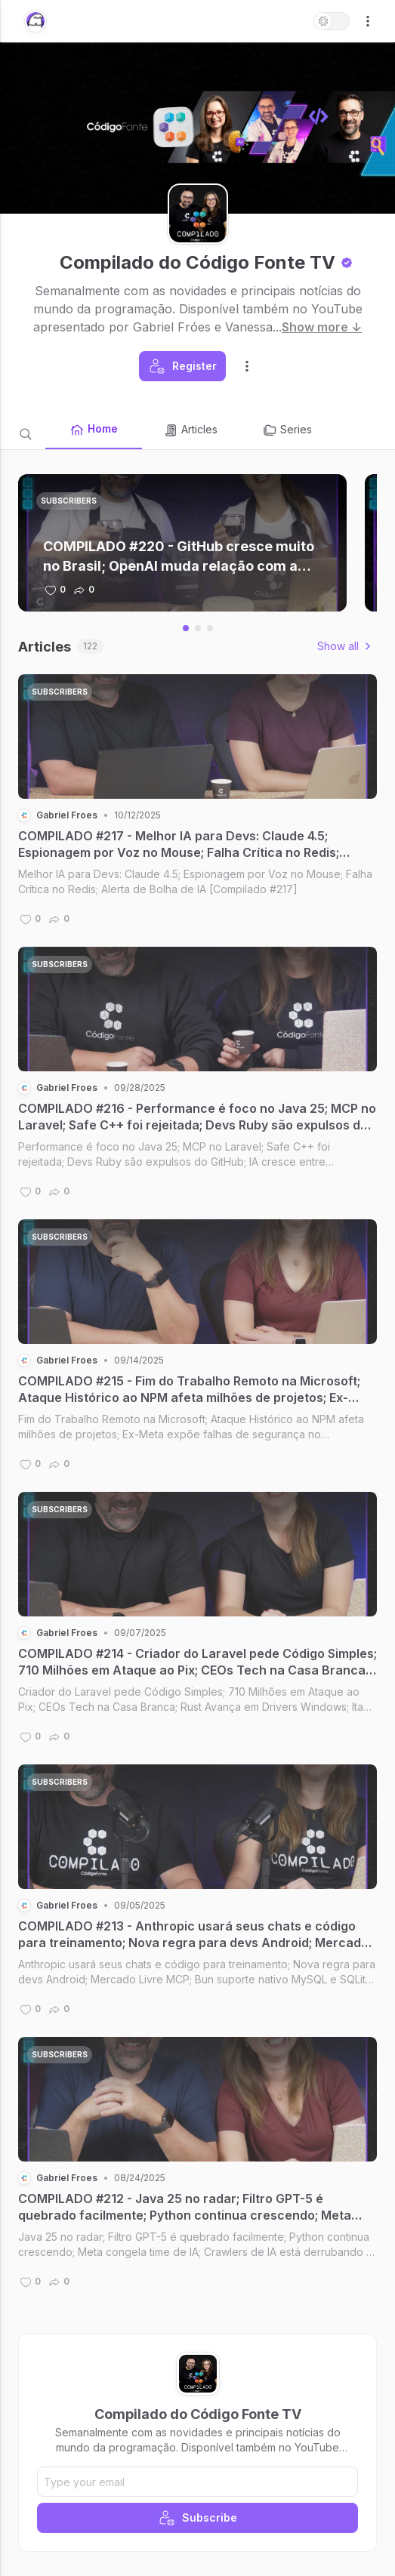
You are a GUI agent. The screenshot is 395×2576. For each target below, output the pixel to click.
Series (287, 430)
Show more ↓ (322, 326)
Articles (190, 430)
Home (93, 430)
